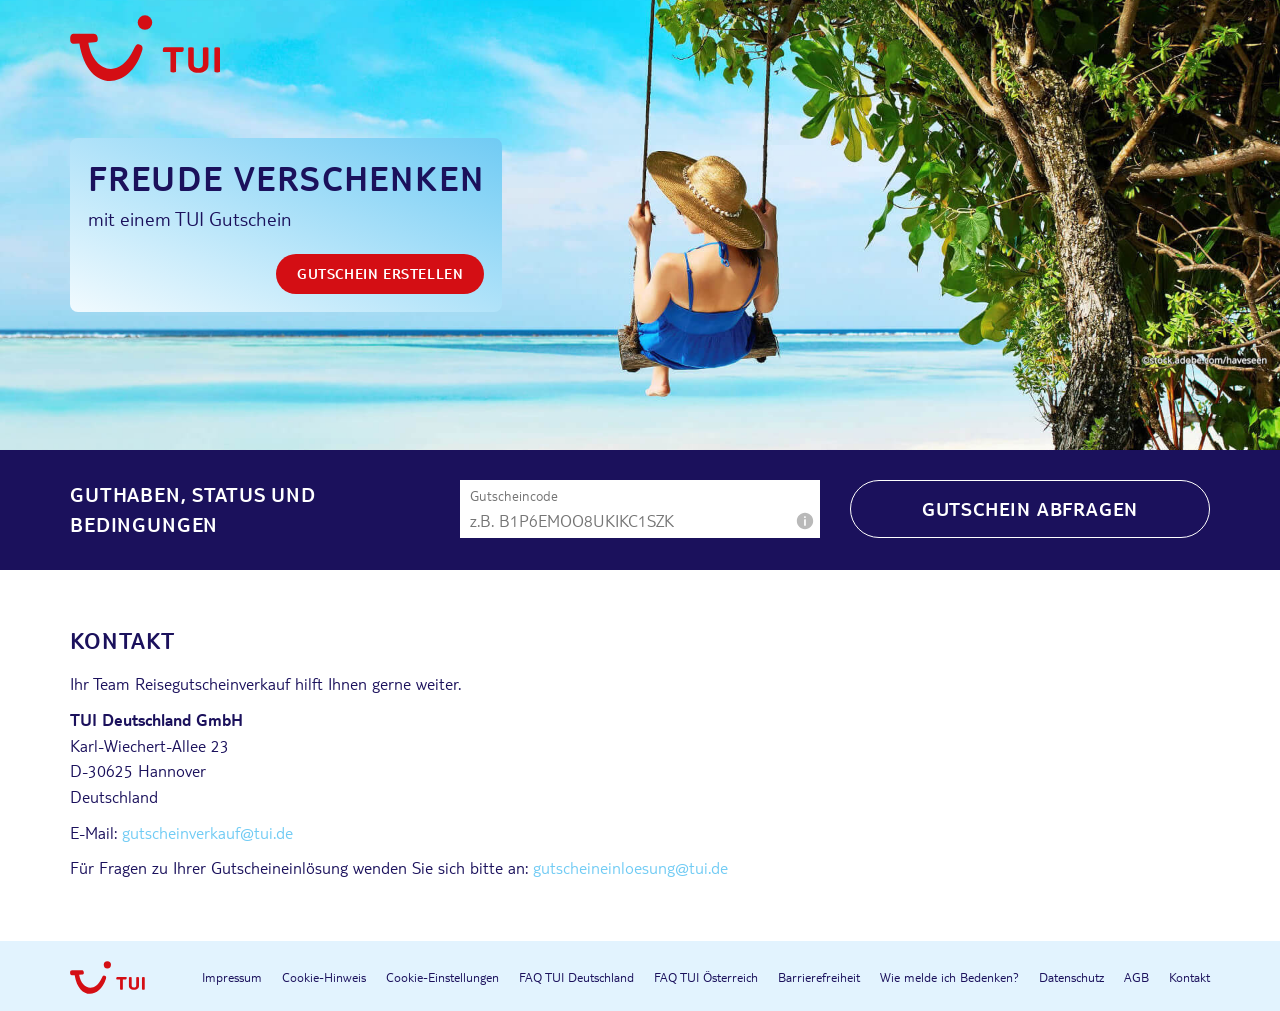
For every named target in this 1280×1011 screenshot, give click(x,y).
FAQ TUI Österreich (706, 977)
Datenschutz (1071, 977)
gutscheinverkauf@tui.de (207, 832)
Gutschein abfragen (1030, 508)
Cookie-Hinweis (324, 977)
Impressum (232, 977)
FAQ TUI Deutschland (576, 977)
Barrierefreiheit (819, 977)
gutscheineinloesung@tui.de (630, 867)
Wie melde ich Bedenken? (949, 977)
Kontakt (1189, 977)
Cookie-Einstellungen (442, 977)
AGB (1136, 977)
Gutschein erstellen (380, 273)
